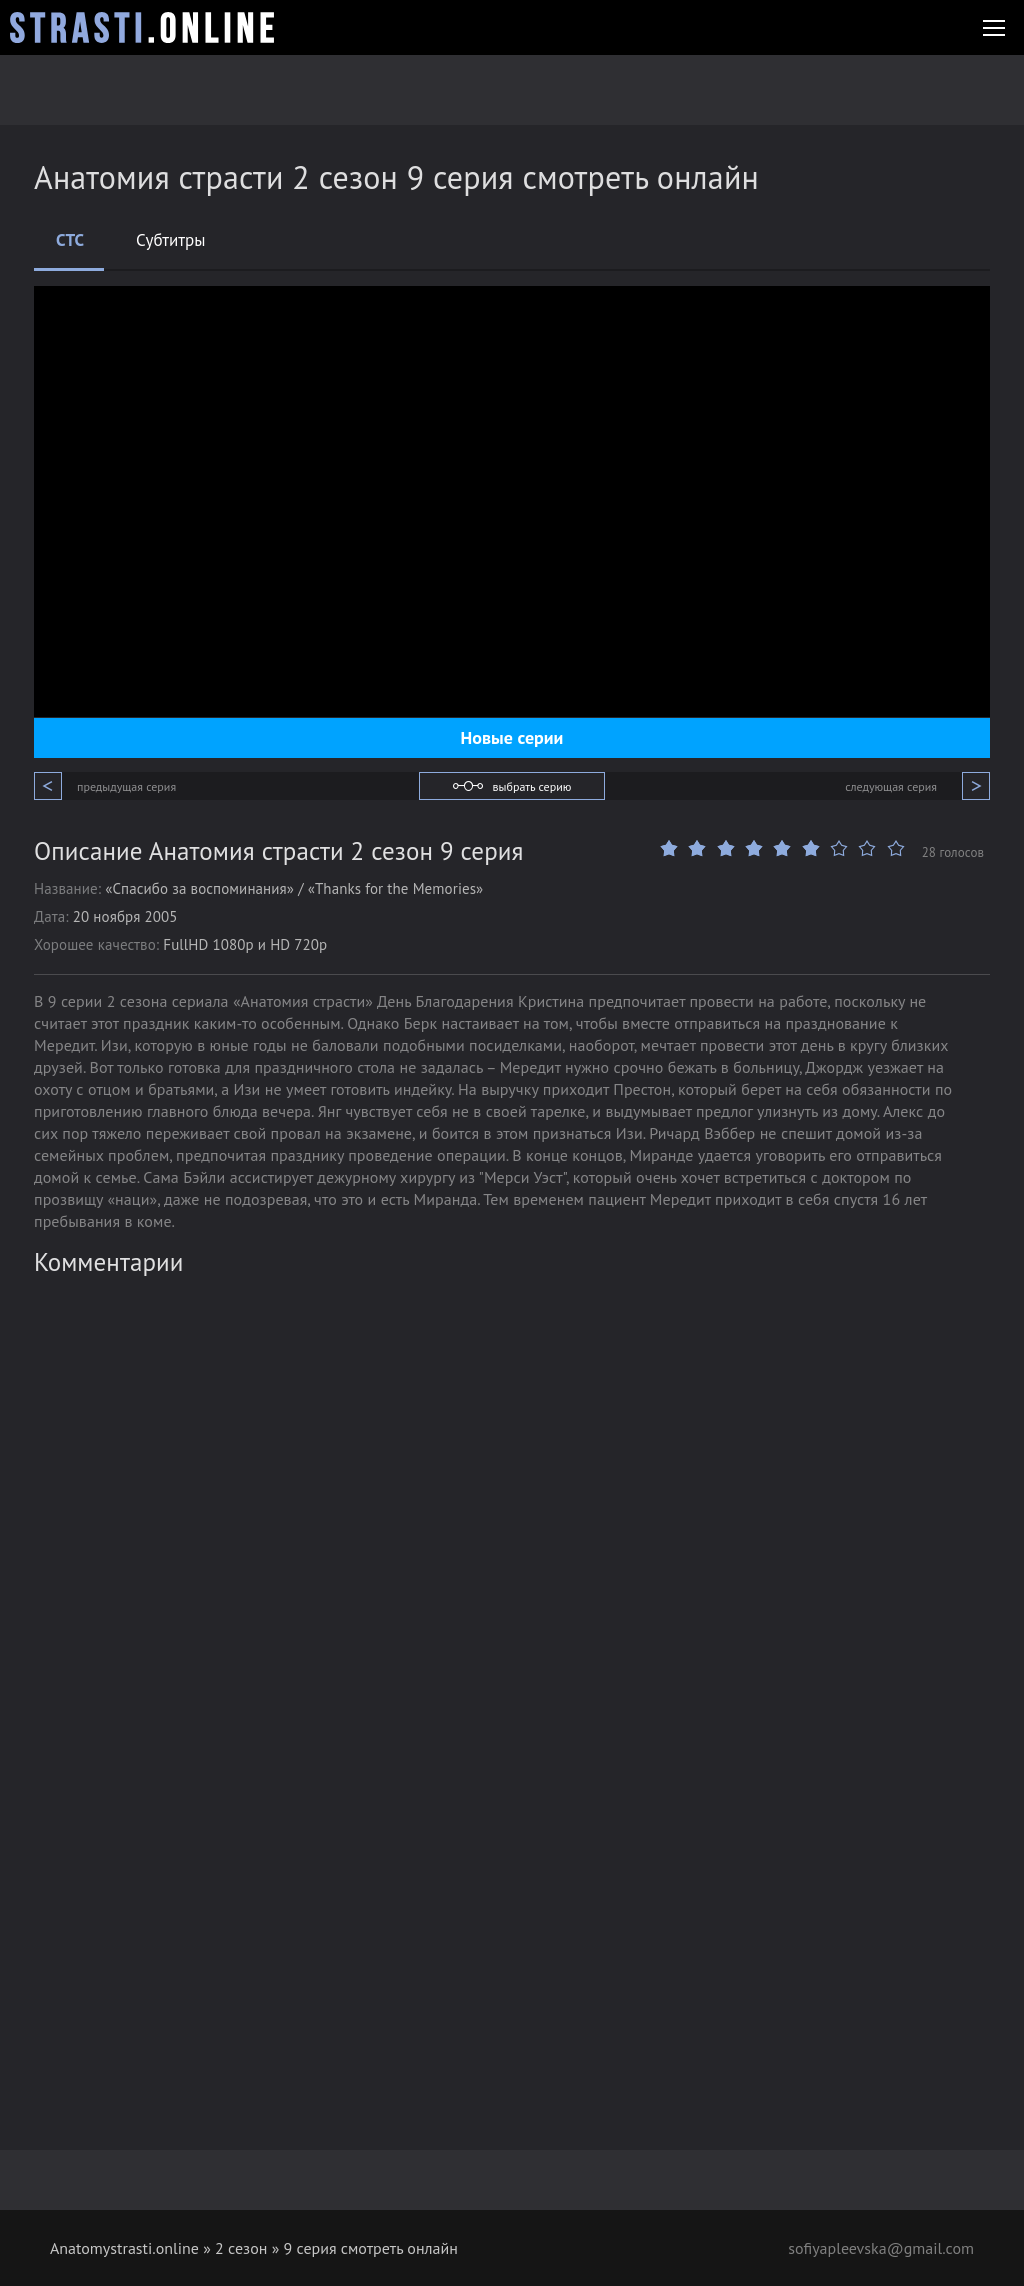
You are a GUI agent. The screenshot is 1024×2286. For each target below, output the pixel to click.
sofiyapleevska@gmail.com (881, 2248)
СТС (70, 240)
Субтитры (171, 240)
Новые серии (512, 737)
